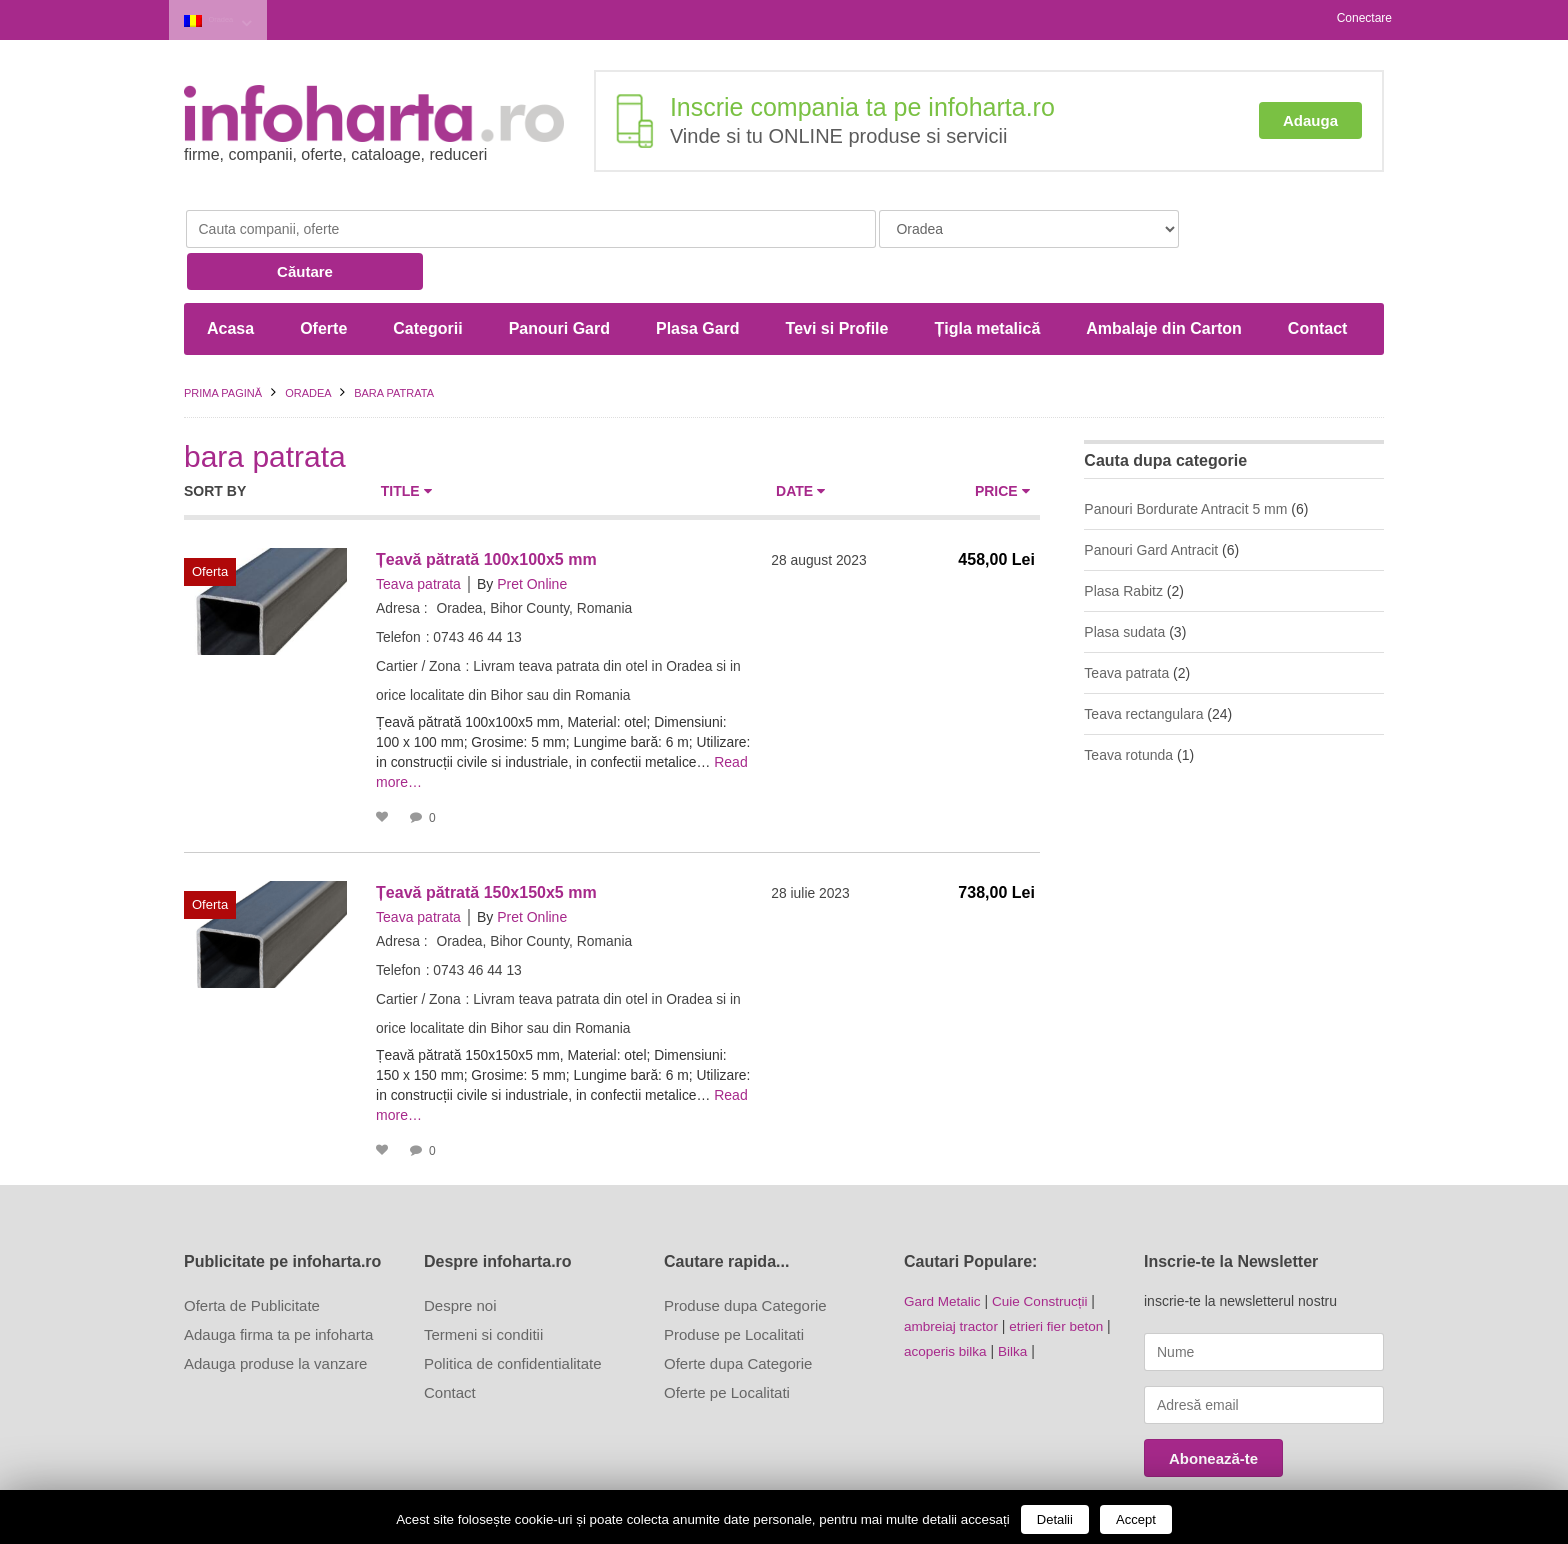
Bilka (1016, 1302)
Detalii (1055, 1519)
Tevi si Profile (837, 281)
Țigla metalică (987, 281)
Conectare (1364, 18)
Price (1002, 444)
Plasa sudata (1124, 585)
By (485, 537)
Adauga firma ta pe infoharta (278, 1287)
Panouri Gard (559, 281)
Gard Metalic (943, 1254)
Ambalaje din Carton (1164, 281)
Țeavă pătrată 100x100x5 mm (486, 512)
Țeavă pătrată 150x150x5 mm (486, 845)
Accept (1136, 1519)
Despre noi (460, 1258)
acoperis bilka (947, 1302)
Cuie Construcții (1044, 1254)
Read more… (487, 735)
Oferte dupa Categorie (738, 1316)
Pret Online (532, 537)
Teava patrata (418, 537)
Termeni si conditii (483, 1287)
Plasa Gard (698, 281)
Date (800, 444)
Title (406, 444)
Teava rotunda (1128, 708)
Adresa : (402, 561)
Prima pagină (223, 346)
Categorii (427, 281)
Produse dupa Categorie (745, 1258)
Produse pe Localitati (734, 1287)
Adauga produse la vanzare (275, 1316)
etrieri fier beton (1061, 1278)
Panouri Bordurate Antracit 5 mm (1185, 462)
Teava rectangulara (1143, 667)
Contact (1318, 281)
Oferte (323, 281)
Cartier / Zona (419, 619)
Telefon (398, 590)
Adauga (1310, 117)
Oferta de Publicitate (252, 1258)
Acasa (230, 281)
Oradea (235, 18)
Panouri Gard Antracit (1151, 503)
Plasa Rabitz (1123, 544)
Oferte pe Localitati (727, 1345)
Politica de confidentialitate (513, 1316)
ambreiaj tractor (952, 1278)
